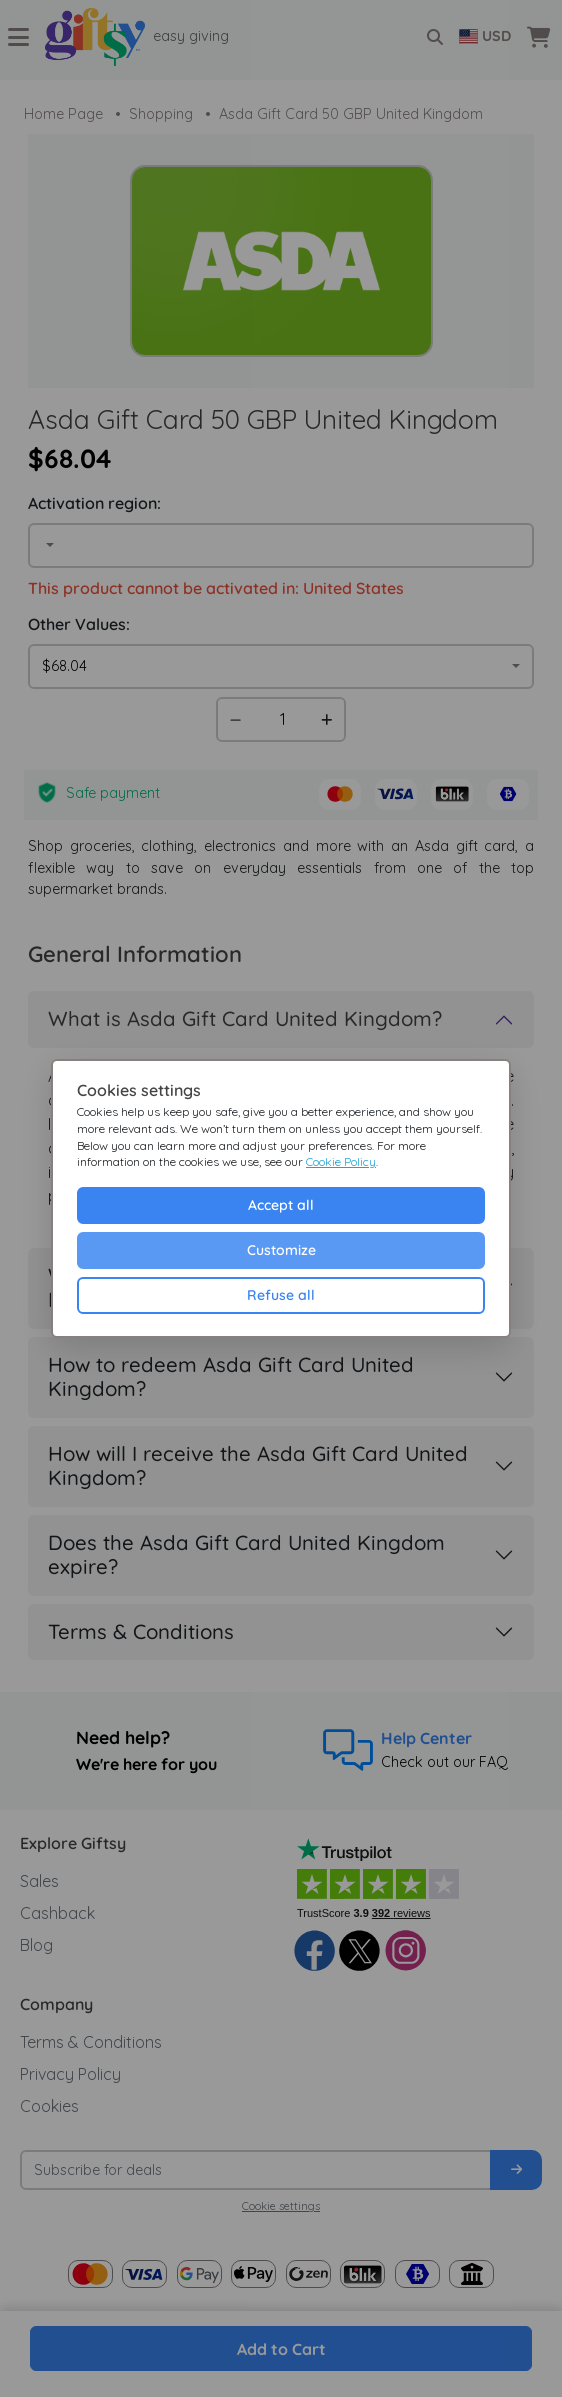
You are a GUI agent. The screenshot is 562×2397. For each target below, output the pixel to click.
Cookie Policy (341, 1161)
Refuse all (281, 1295)
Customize (281, 1250)
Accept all (281, 1205)
